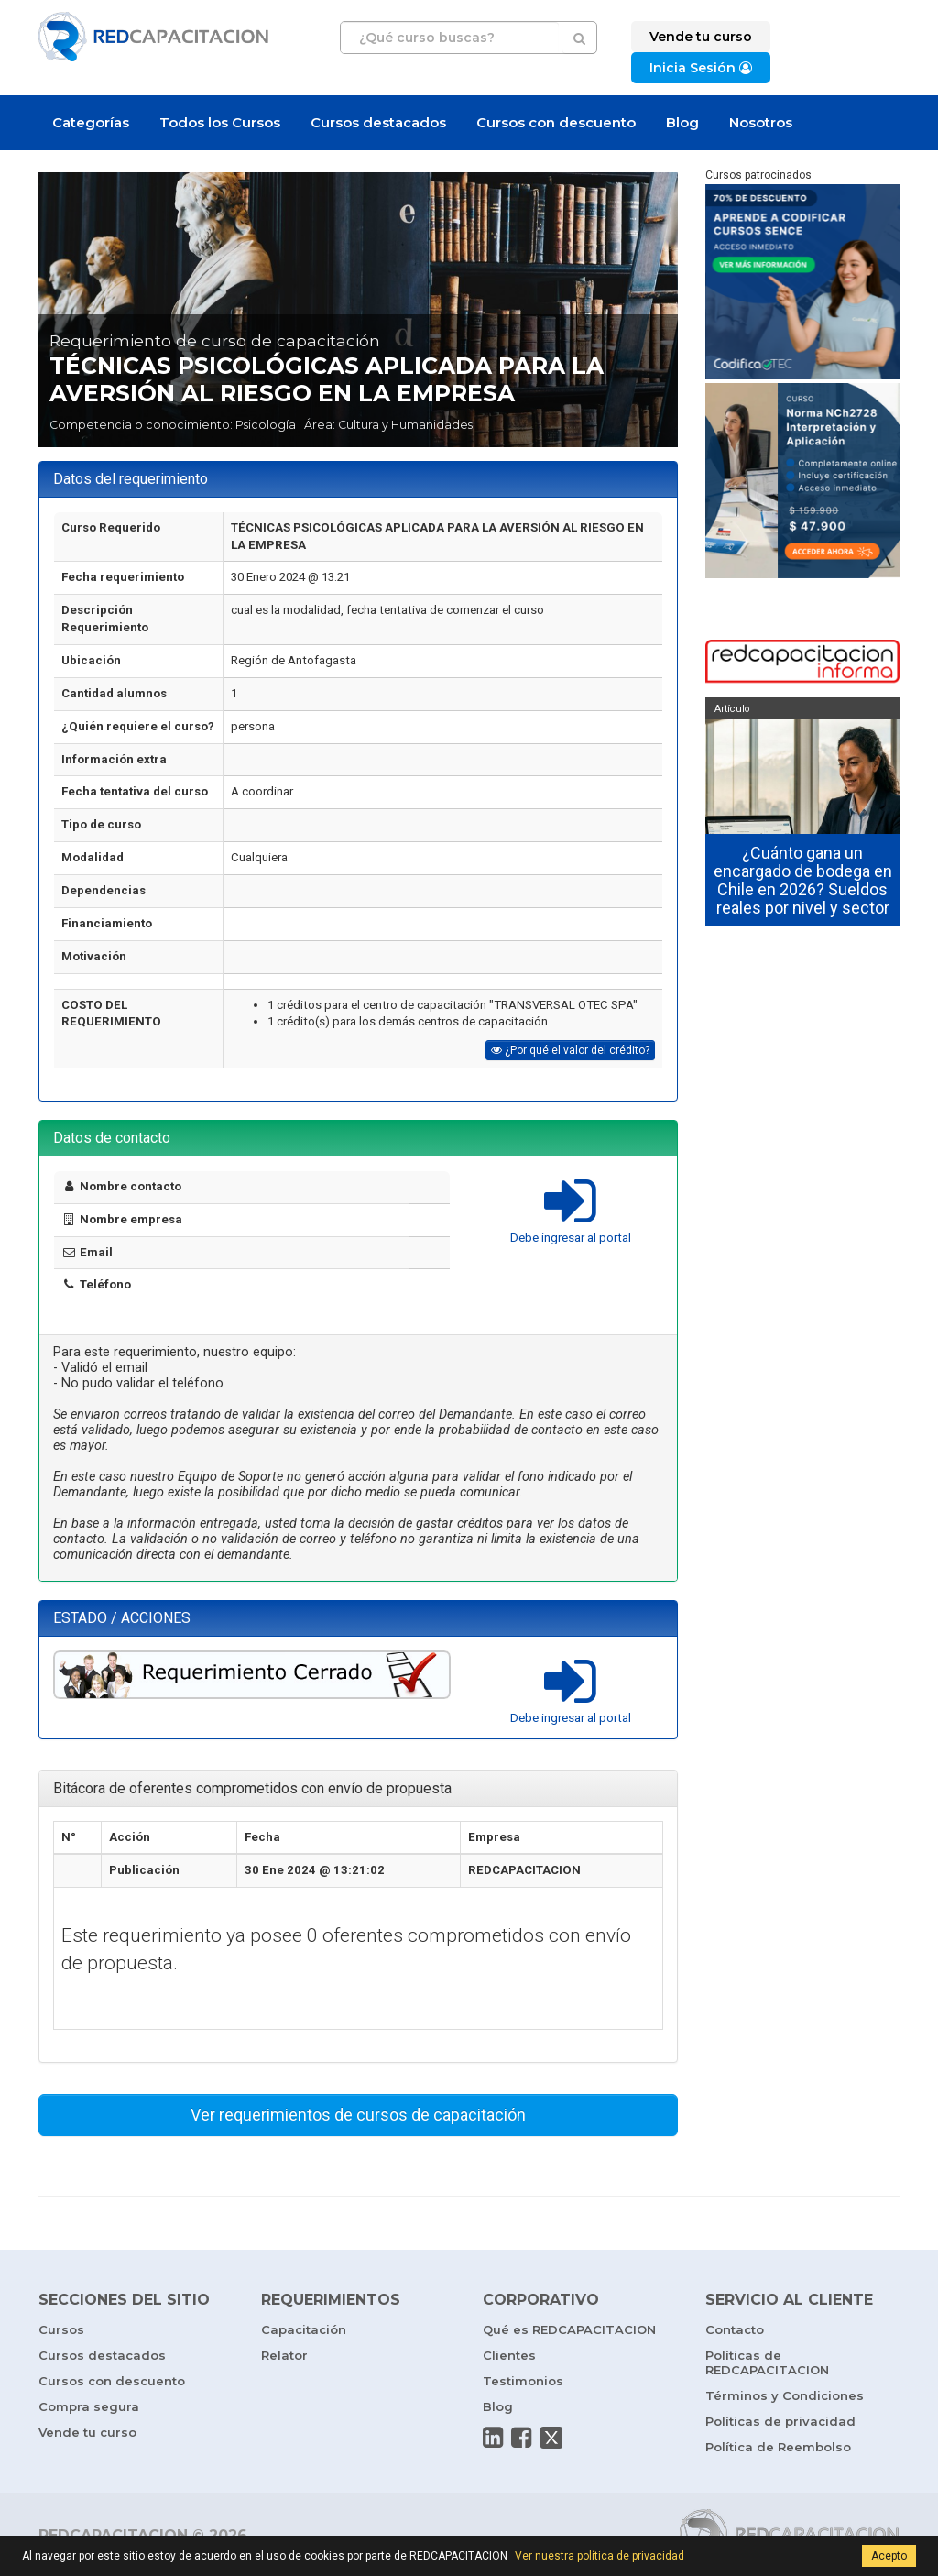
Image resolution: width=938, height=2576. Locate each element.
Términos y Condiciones (784, 2395)
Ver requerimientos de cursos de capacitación (358, 2114)
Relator (284, 2355)
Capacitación (303, 2329)
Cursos (61, 2329)
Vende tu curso (87, 2432)
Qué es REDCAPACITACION (569, 2329)
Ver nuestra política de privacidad (599, 2555)
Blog (682, 122)
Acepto (889, 2555)
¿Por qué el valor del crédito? (570, 1050)
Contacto (734, 2329)
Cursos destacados (378, 122)
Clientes (509, 2355)
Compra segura (88, 2406)
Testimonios (523, 2380)
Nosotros (760, 122)
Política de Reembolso (778, 2446)
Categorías (90, 122)
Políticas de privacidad (780, 2421)
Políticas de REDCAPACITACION (767, 2362)
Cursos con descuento (556, 122)
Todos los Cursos (219, 122)
